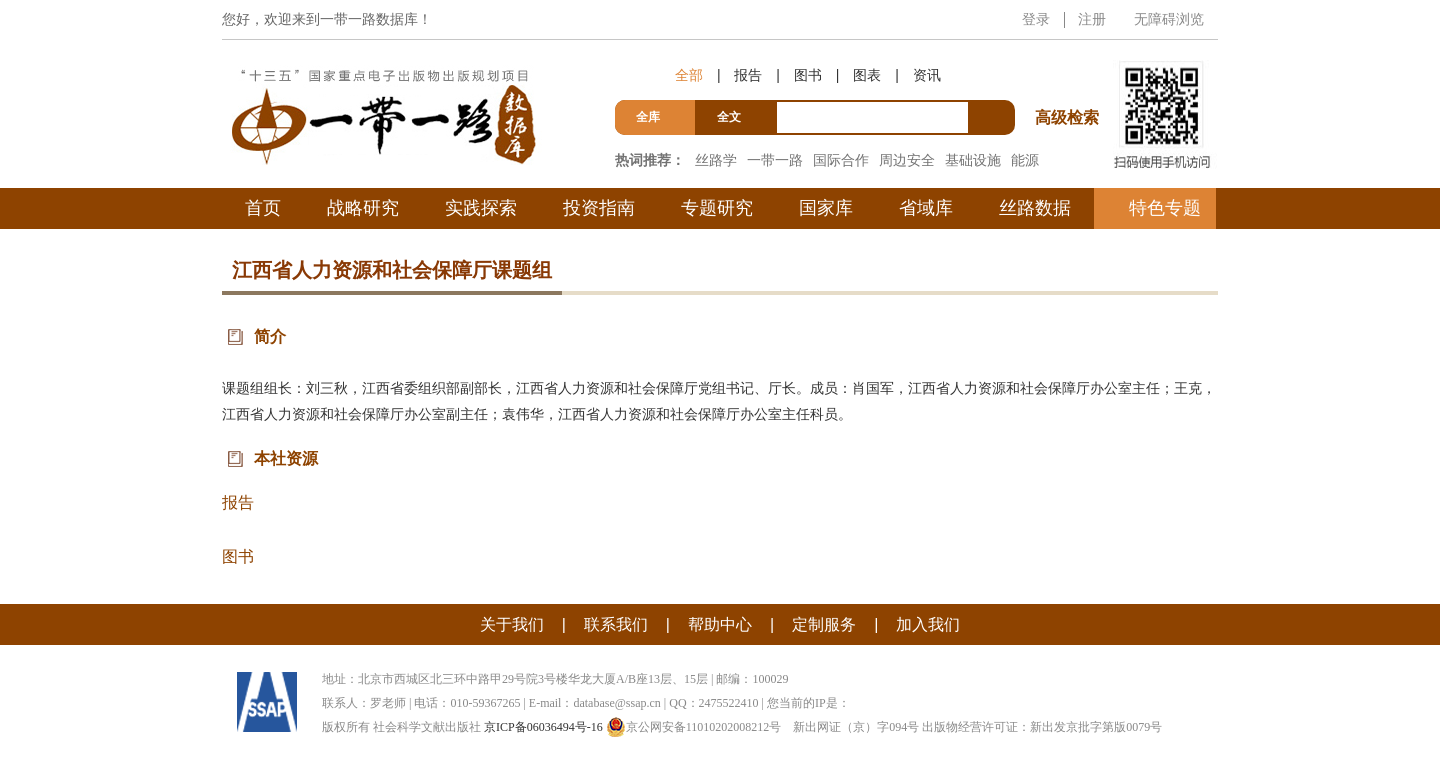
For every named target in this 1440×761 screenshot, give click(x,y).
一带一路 (775, 160)
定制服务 (824, 624)
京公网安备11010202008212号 (694, 727)
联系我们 (616, 624)
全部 (689, 75)
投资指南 (599, 208)
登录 (1036, 19)
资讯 (927, 75)
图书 (808, 75)
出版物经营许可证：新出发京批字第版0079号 (1042, 727)
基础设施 (973, 160)
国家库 (826, 208)
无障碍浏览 (1169, 19)
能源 (1025, 160)
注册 (1092, 19)
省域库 (926, 208)
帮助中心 (720, 624)
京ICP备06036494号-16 (543, 727)
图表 (867, 75)
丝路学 (716, 160)
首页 (263, 208)
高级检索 (1070, 80)
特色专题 (1165, 208)
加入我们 (928, 624)
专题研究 (717, 208)
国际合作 (841, 160)
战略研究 (363, 208)
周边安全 (907, 160)
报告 (748, 75)
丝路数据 (1035, 208)
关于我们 (512, 624)
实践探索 (481, 208)
